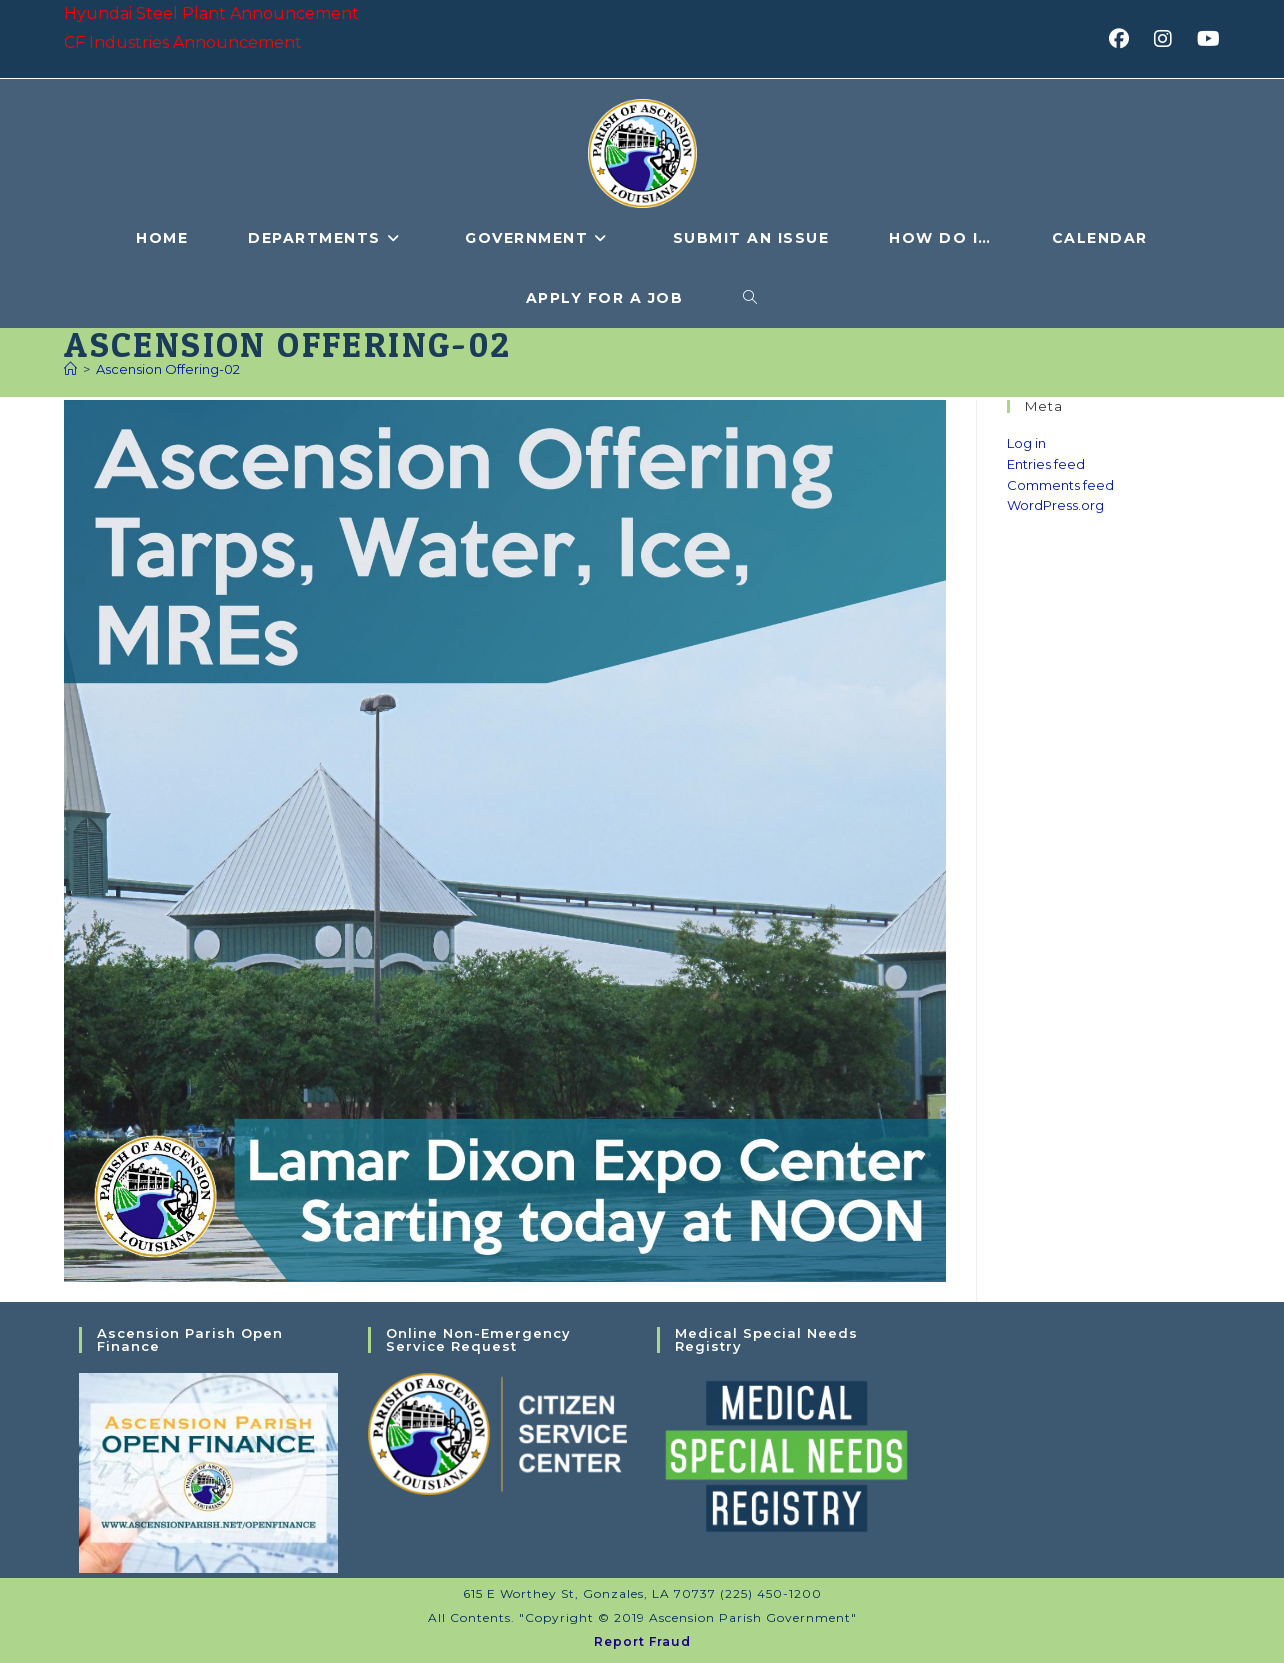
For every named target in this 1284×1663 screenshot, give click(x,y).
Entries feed (1046, 464)
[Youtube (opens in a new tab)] (1205, 39)
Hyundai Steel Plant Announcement (211, 13)
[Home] (70, 369)
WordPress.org (1055, 505)
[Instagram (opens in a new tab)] (1169, 39)
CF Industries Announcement (183, 42)
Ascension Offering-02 (168, 369)
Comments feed (1060, 485)
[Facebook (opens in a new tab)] (1125, 39)
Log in (1026, 443)
